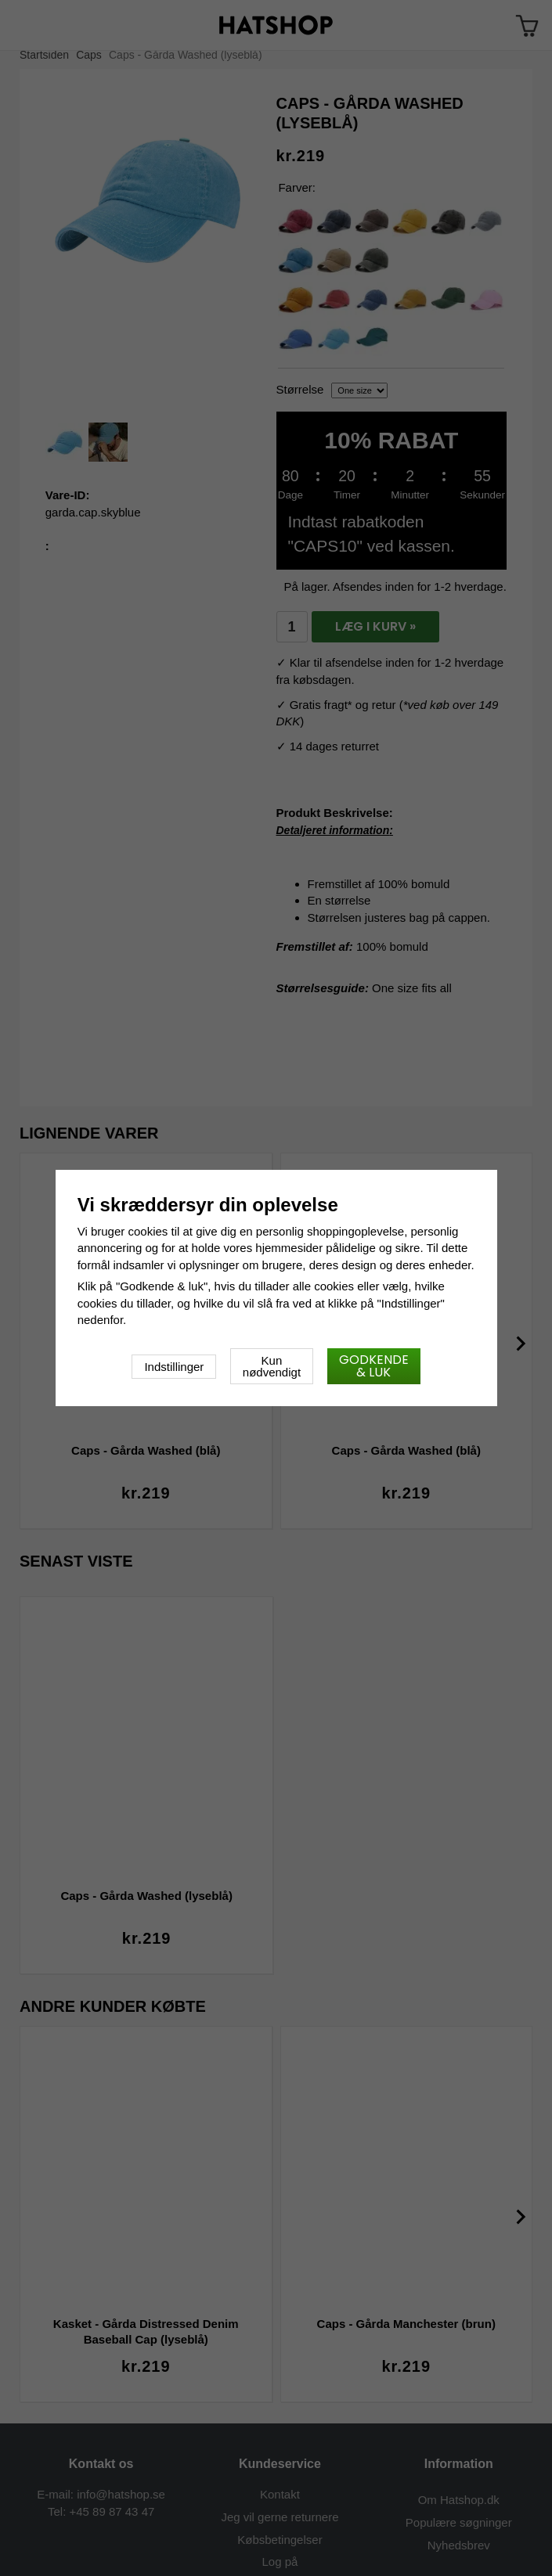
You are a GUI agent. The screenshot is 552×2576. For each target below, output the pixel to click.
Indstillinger (174, 1366)
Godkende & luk (374, 1366)
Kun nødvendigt (272, 1366)
